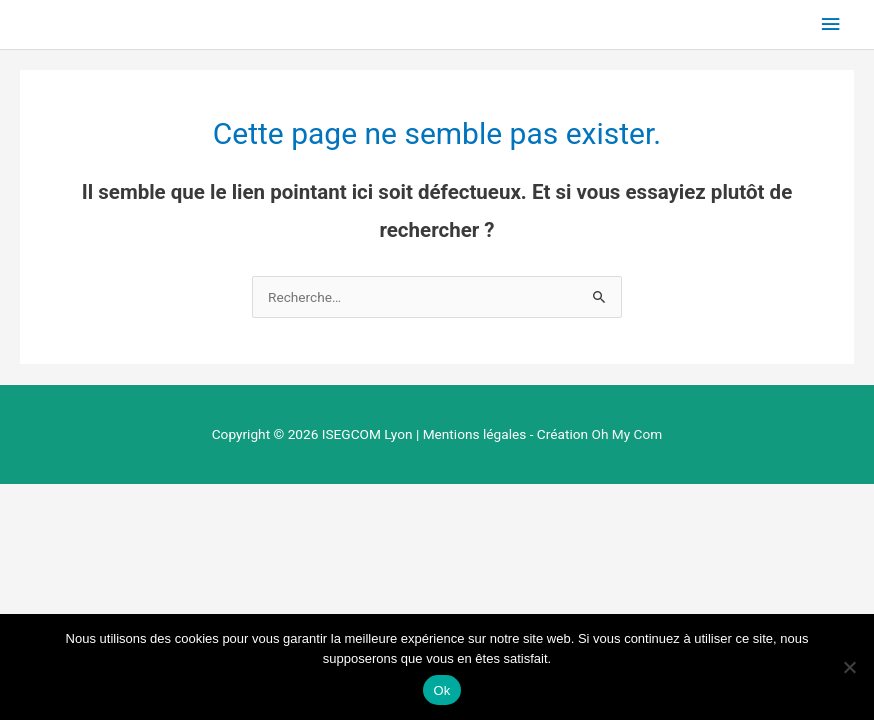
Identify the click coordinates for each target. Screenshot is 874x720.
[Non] (849, 667)
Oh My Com (626, 434)
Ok (441, 690)
